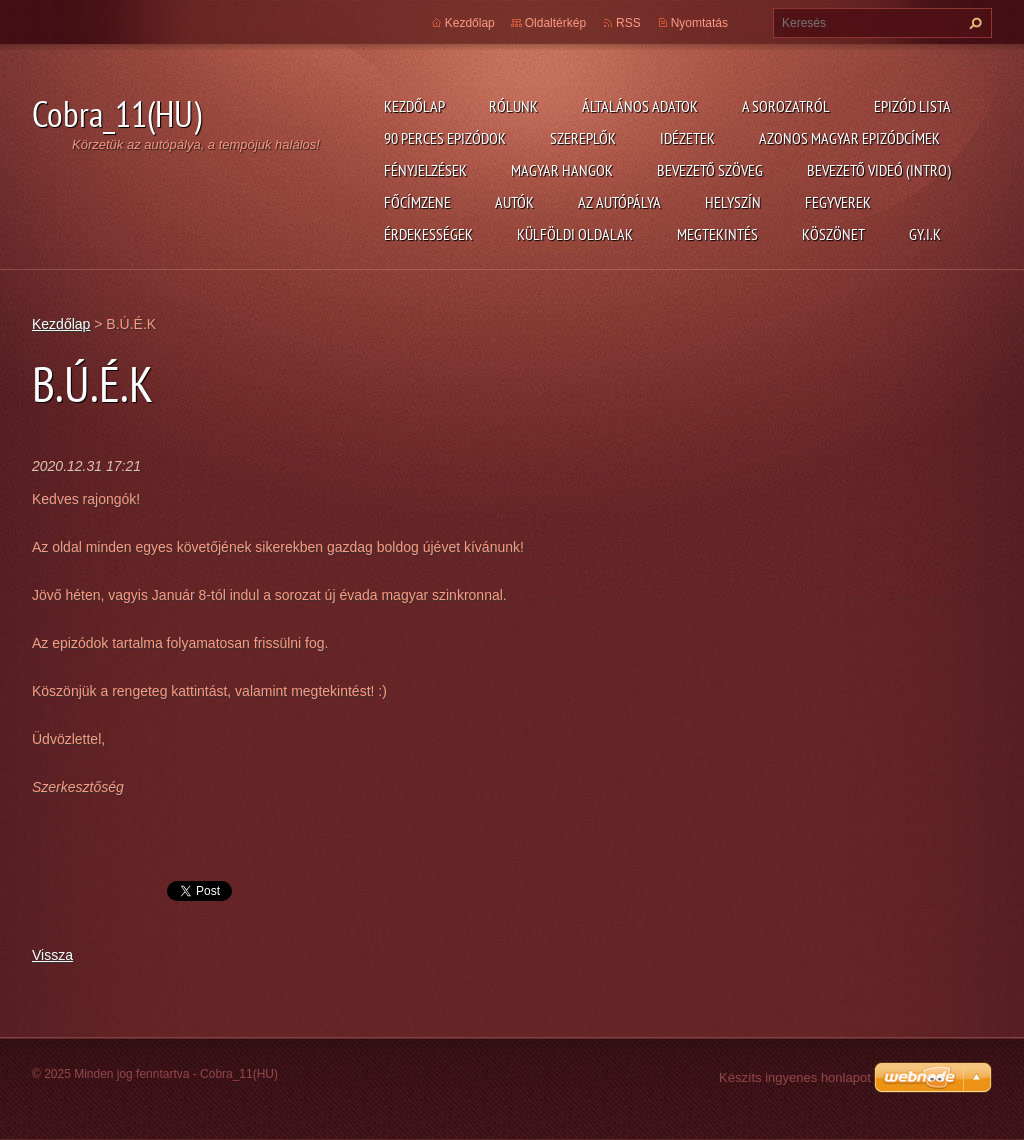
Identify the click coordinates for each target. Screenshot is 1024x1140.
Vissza (52, 955)
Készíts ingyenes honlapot (795, 1077)
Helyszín (733, 202)
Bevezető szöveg (710, 170)
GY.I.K (925, 234)
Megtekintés (717, 234)
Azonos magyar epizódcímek (849, 138)
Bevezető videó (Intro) (879, 170)
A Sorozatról (786, 106)
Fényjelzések (425, 170)
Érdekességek (428, 234)
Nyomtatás (699, 23)
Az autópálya (619, 202)
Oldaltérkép (555, 23)
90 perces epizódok (445, 138)
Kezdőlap (414, 106)
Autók (514, 202)
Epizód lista (912, 106)
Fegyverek (838, 202)
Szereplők (583, 138)
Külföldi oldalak (575, 234)
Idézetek (687, 138)
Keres (973, 23)
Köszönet (833, 234)
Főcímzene (417, 202)
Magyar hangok (562, 170)
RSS (628, 23)
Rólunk (513, 106)
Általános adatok (640, 106)
